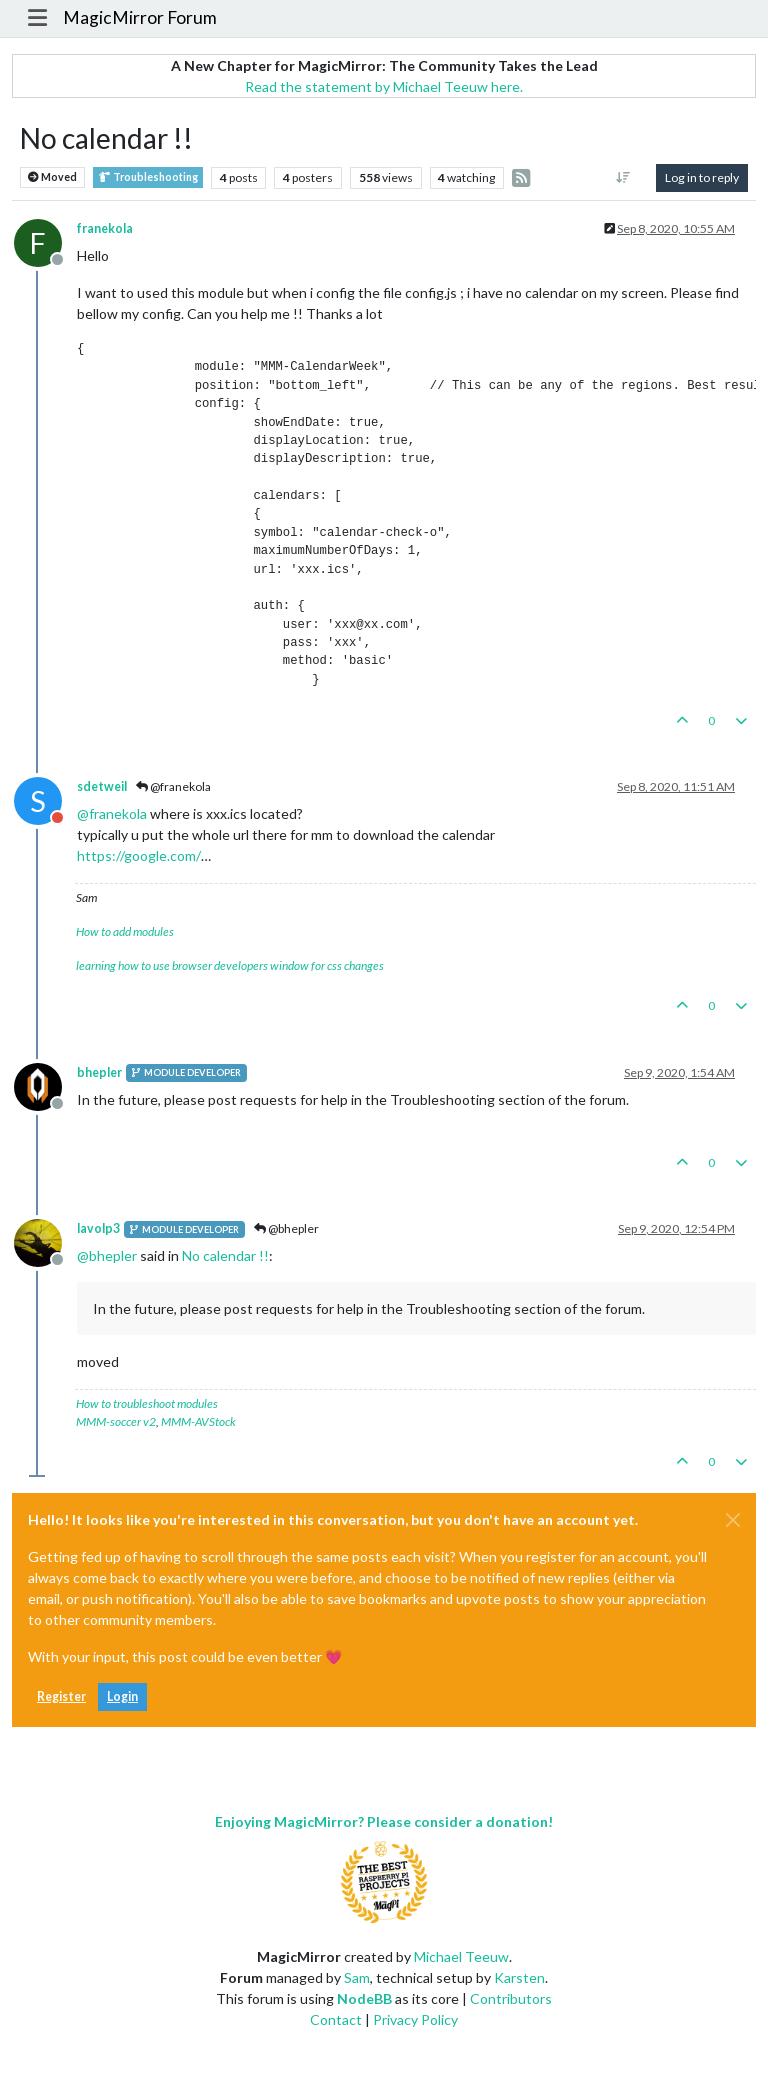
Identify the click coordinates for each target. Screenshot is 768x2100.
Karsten (519, 1977)
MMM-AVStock (198, 1421)
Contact (336, 2019)
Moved (52, 177)
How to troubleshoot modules (147, 1403)
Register (61, 1696)
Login (122, 1696)
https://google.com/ (139, 855)
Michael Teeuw (461, 1956)
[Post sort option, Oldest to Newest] (623, 178)
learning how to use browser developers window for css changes (230, 965)
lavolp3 (98, 1228)
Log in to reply (702, 177)
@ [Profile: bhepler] (107, 1255)
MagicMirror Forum (140, 17)
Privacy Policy (415, 2019)
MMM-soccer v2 (116, 1421)
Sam (357, 1977)
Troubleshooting (148, 177)
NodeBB (364, 1998)
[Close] (733, 1520)
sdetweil (102, 786)
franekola (105, 228)
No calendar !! (225, 1255)
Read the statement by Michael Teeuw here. (384, 86)
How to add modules (125, 931)
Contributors (511, 1998)
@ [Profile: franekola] (112, 813)
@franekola (173, 786)
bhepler (99, 1072)
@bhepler (286, 1228)
